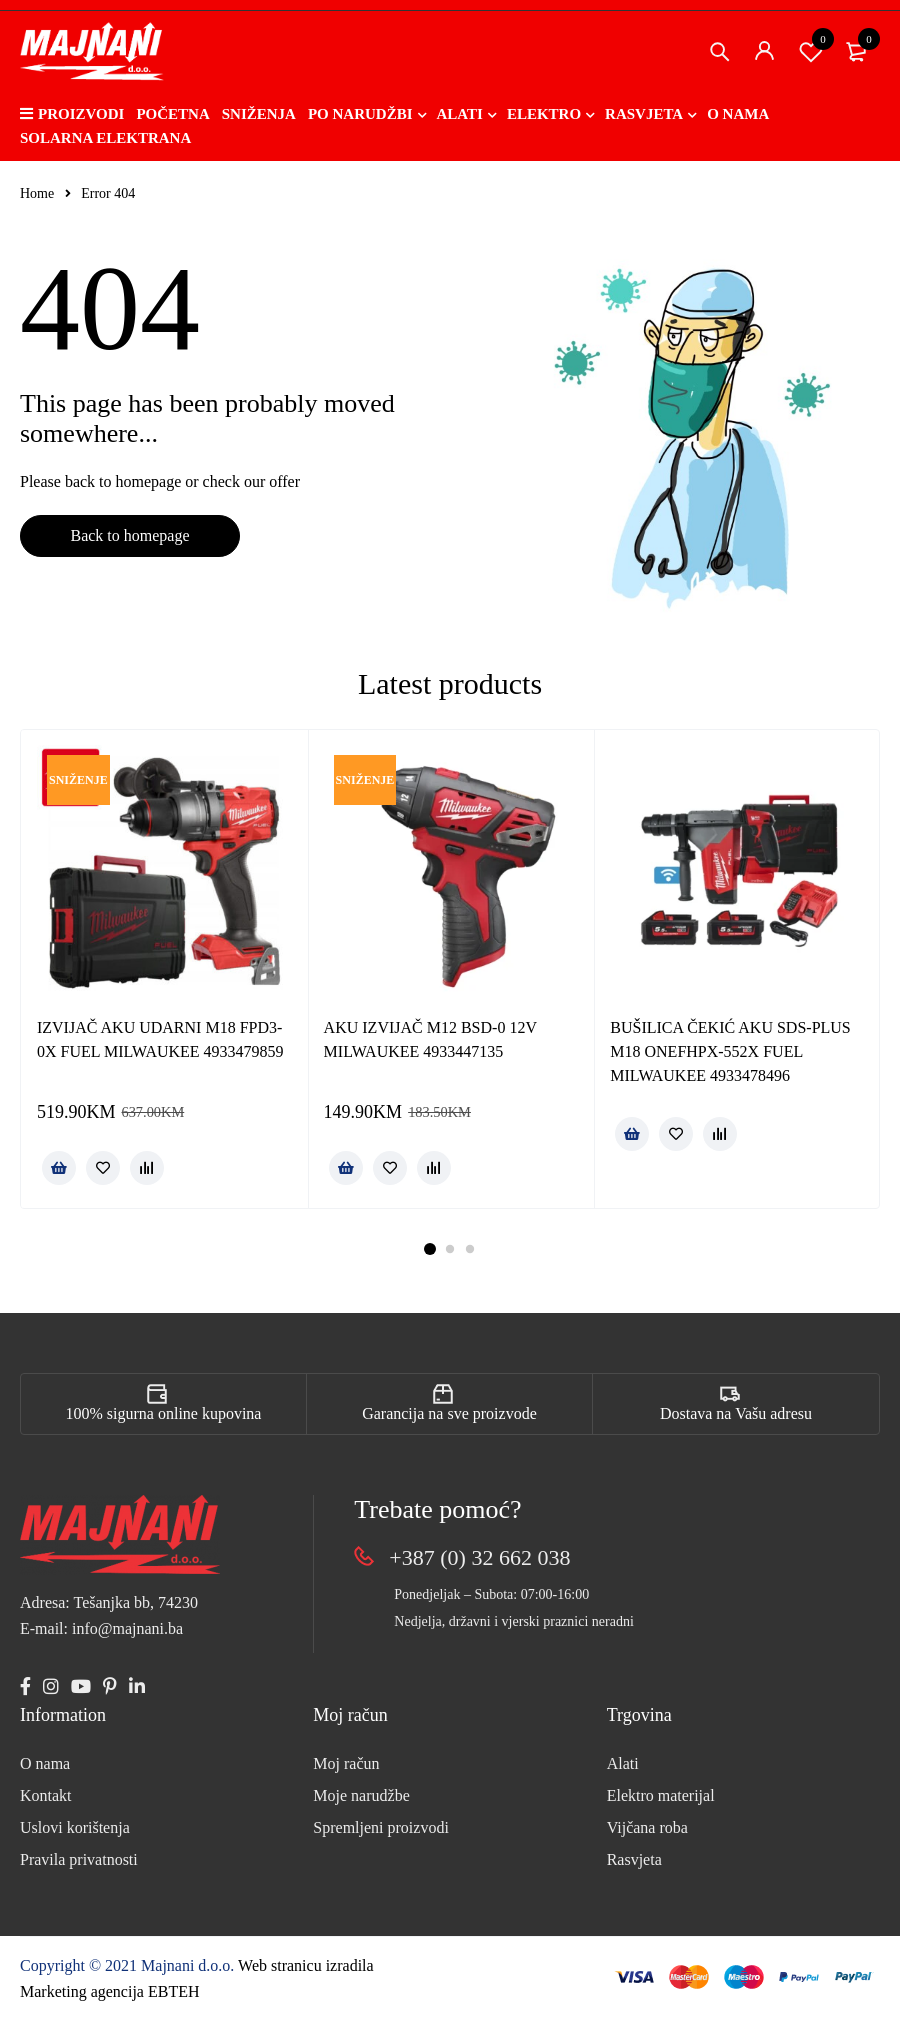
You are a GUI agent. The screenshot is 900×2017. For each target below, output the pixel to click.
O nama (45, 1763)
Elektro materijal (661, 1795)
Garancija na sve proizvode (449, 1413)
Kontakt (46, 1795)
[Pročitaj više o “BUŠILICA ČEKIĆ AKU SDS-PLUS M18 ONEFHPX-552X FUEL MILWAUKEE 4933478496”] (632, 1134)
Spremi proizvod (811, 51)
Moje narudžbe (361, 1795)
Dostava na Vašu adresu (736, 1413)
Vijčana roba (647, 1827)
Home (37, 193)
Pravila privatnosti (79, 1859)
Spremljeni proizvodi (381, 1827)
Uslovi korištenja (75, 1827)
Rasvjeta (634, 1859)
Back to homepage (129, 535)
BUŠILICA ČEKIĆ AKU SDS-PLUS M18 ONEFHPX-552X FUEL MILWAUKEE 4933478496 (730, 1051)
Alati (623, 1763)
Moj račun (346, 1763)
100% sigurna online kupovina (164, 1413)
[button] (59, 1168)
